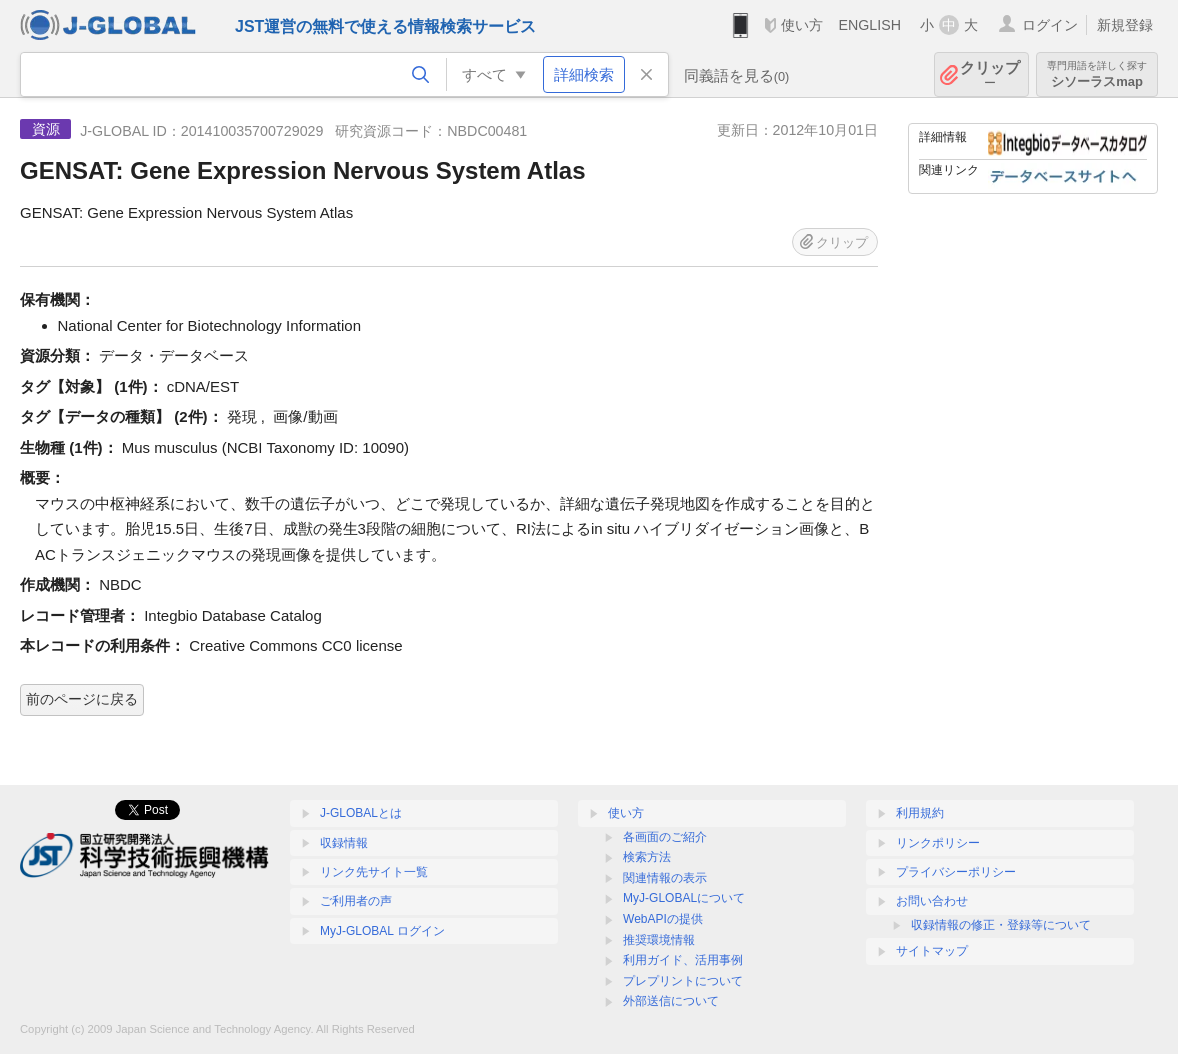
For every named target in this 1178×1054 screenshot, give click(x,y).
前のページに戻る (82, 699)
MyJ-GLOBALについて (684, 898)
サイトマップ (932, 951)
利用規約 (920, 813)
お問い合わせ (932, 901)
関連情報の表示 (665, 878)
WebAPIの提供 (663, 919)
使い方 (802, 25)
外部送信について (671, 1001)
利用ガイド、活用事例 (683, 960)
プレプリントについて (683, 981)
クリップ (990, 74)
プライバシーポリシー (956, 872)
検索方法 (647, 857)
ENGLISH (869, 25)
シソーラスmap (1097, 74)
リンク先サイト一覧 (374, 872)
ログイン (1050, 25)
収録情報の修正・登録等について (1001, 925)
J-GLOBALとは (361, 813)
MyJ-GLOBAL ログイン (382, 931)
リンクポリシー (938, 843)
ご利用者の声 (356, 901)
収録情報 (344, 843)
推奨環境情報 (659, 940)
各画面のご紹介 (665, 837)
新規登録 (1125, 25)
